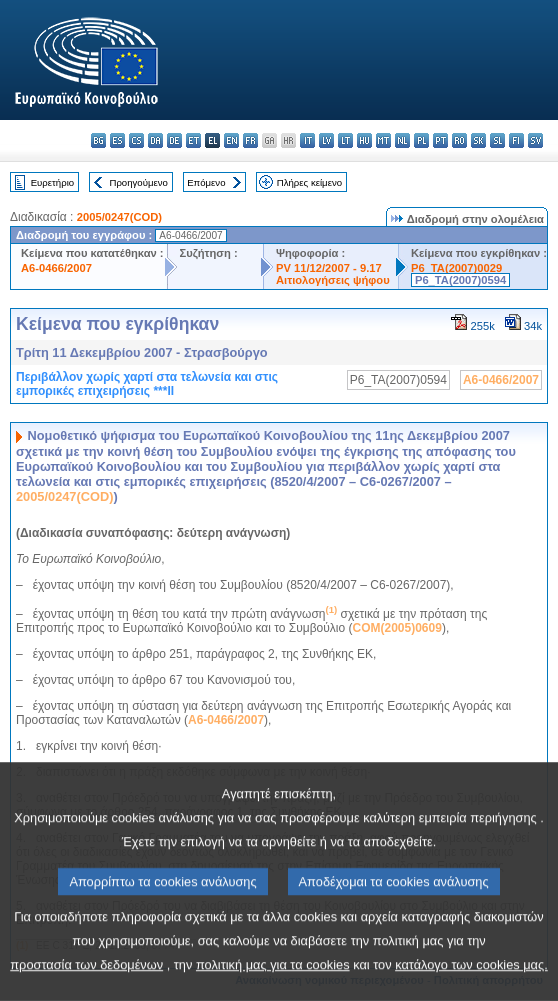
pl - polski (421, 140)
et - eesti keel (193, 140)
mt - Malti (383, 140)
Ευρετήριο (52, 182)
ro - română (459, 140)
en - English (231, 140)
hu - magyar (364, 140)
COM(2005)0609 (397, 628)
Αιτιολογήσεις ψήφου (333, 280)
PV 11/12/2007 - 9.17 (329, 268)
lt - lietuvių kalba (345, 140)
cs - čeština (136, 140)
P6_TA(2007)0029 (456, 268)
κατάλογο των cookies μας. (471, 983)
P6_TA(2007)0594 (460, 280)
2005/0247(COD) (119, 217)
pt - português (440, 140)
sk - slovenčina (478, 140)
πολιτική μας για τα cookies (273, 983)
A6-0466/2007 (56, 268)
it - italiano (307, 140)
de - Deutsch (174, 140)
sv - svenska (535, 140)
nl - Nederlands (402, 140)
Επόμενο (206, 182)
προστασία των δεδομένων (86, 983)
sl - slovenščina (497, 140)
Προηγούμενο (138, 182)
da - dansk (155, 140)
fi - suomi (516, 140)
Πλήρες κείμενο (309, 182)
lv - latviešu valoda (326, 140)
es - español (117, 140)
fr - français (250, 140)
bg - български (98, 140)
